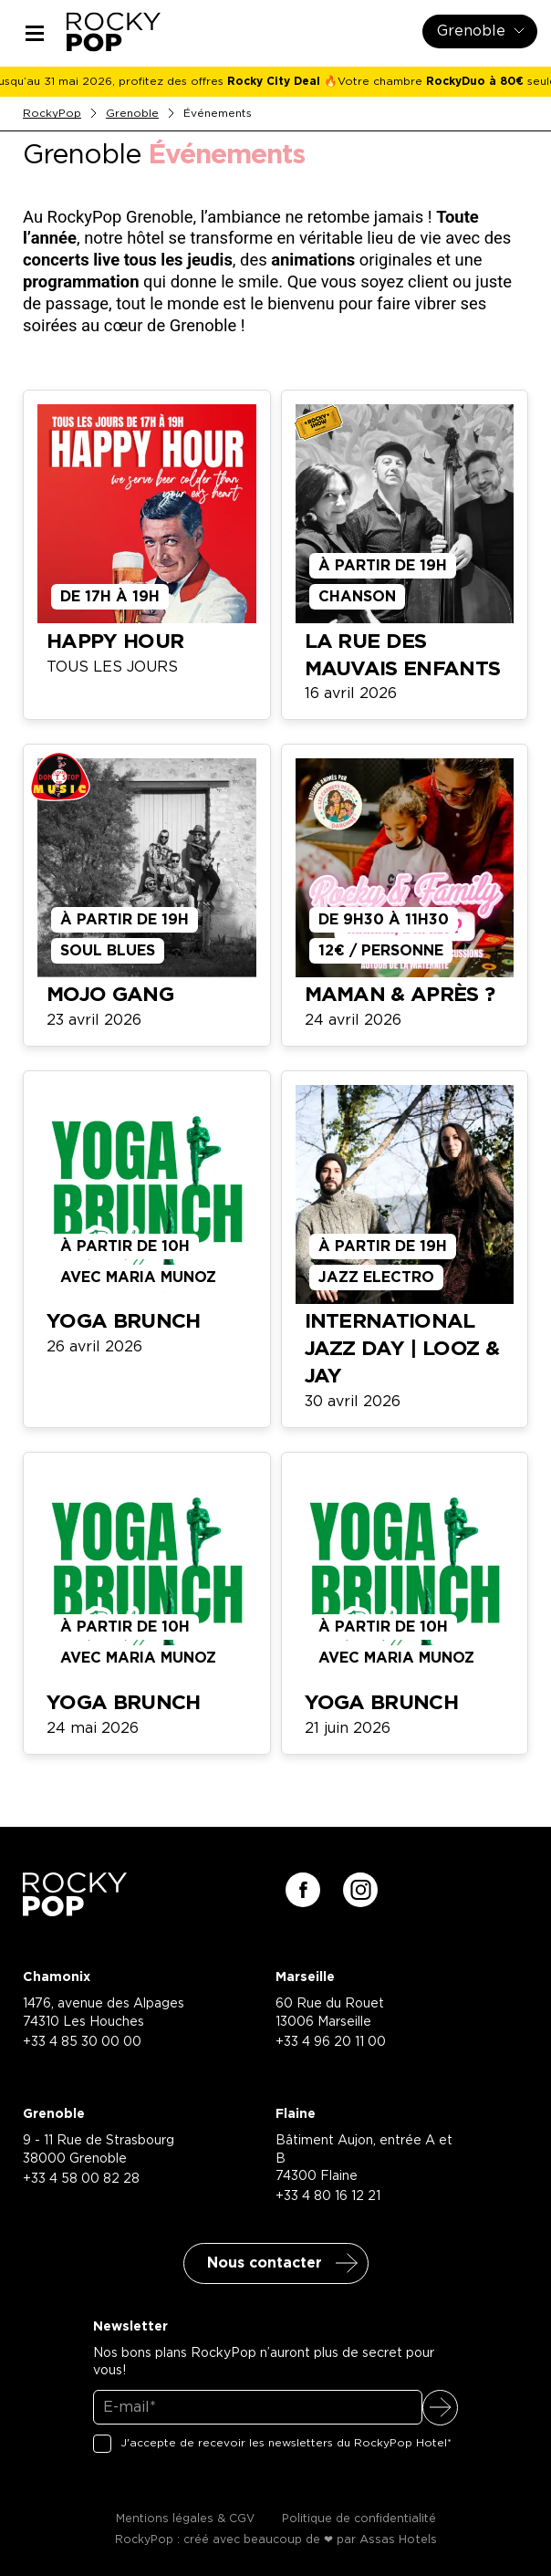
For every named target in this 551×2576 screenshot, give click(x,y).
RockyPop (52, 113)
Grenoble (132, 113)
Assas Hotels (398, 2540)
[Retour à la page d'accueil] (75, 1910)
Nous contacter (264, 2263)
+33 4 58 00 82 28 (81, 2179)
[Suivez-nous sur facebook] (303, 1889)
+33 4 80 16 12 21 (328, 2196)
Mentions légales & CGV (185, 2518)
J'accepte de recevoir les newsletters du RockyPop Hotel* (286, 2442)
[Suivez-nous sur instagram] (360, 1889)
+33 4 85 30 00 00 (82, 2042)
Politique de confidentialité (359, 2518)
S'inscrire (440, 2407)
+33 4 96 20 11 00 (331, 2042)
